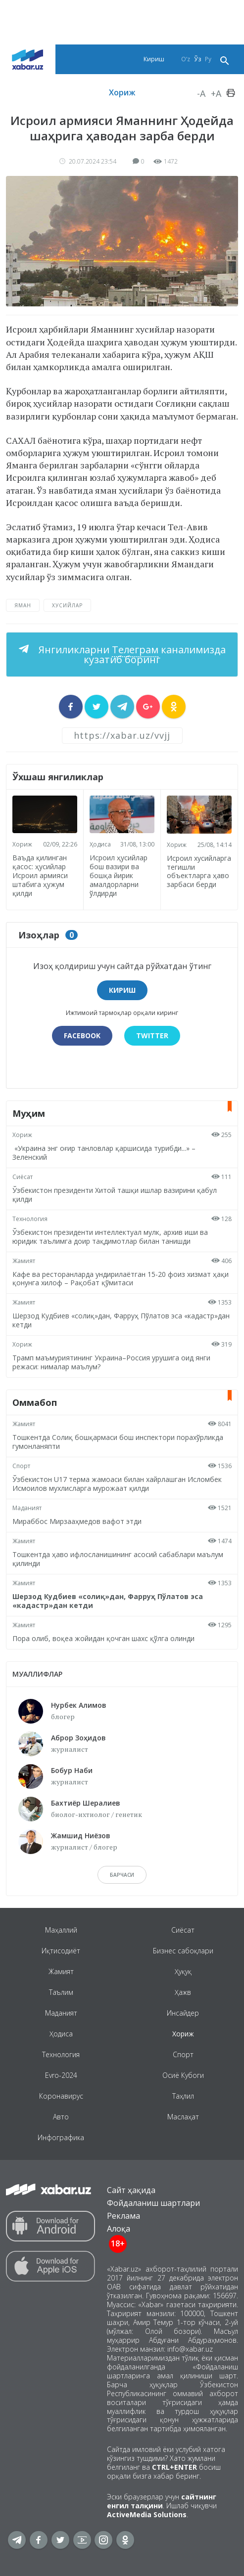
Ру (208, 59)
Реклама (123, 2215)
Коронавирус (61, 2096)
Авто (61, 2116)
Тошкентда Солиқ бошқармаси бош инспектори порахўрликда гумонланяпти (117, 1442)
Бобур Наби (72, 1770)
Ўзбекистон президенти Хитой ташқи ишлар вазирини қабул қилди (114, 1194)
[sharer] (71, 706)
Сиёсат (22, 1177)
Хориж (122, 92)
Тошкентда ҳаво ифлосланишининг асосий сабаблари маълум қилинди (117, 1559)
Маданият (27, 1508)
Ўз (197, 59)
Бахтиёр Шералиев (85, 1803)
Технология (30, 1219)
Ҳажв (183, 1992)
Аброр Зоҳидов (78, 1737)
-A (201, 93)
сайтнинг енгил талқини (161, 2501)
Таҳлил (183, 2096)
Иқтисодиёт (61, 1950)
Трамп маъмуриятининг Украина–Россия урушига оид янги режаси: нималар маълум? (111, 1362)
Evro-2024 (61, 2075)
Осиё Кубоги (183, 2075)
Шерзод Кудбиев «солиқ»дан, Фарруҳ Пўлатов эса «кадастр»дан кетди (121, 1320)
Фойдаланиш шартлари (153, 2202)
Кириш (154, 59)
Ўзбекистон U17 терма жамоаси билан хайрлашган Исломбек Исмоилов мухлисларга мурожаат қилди (117, 1484)
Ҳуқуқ (183, 1971)
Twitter (152, 1035)
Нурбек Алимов (78, 1705)
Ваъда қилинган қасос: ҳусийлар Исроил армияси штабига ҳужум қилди (40, 875)
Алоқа (118, 2228)
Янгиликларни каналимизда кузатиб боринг (131, 654)
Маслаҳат (183, 2116)
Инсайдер (183, 2013)
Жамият (23, 1261)
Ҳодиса (100, 844)
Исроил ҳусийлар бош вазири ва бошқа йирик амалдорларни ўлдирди (118, 875)
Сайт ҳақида (131, 2190)
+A (216, 93)
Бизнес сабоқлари (183, 1950)
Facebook (82, 1035)
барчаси (122, 1874)
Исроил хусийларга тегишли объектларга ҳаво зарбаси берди (199, 871)
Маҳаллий (61, 1930)
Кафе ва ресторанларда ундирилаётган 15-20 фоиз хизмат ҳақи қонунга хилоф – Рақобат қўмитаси (120, 1278)
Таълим (61, 1992)
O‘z (185, 59)
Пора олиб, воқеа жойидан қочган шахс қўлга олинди (103, 1638)
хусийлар (67, 605)
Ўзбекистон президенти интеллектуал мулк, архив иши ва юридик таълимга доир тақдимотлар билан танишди (110, 1236)
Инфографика (61, 2137)
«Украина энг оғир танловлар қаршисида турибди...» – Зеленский (103, 1152)
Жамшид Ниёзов (80, 1835)
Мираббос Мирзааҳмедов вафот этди (77, 1521)
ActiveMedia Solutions (147, 2514)
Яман (22, 605)
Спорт (21, 1466)
